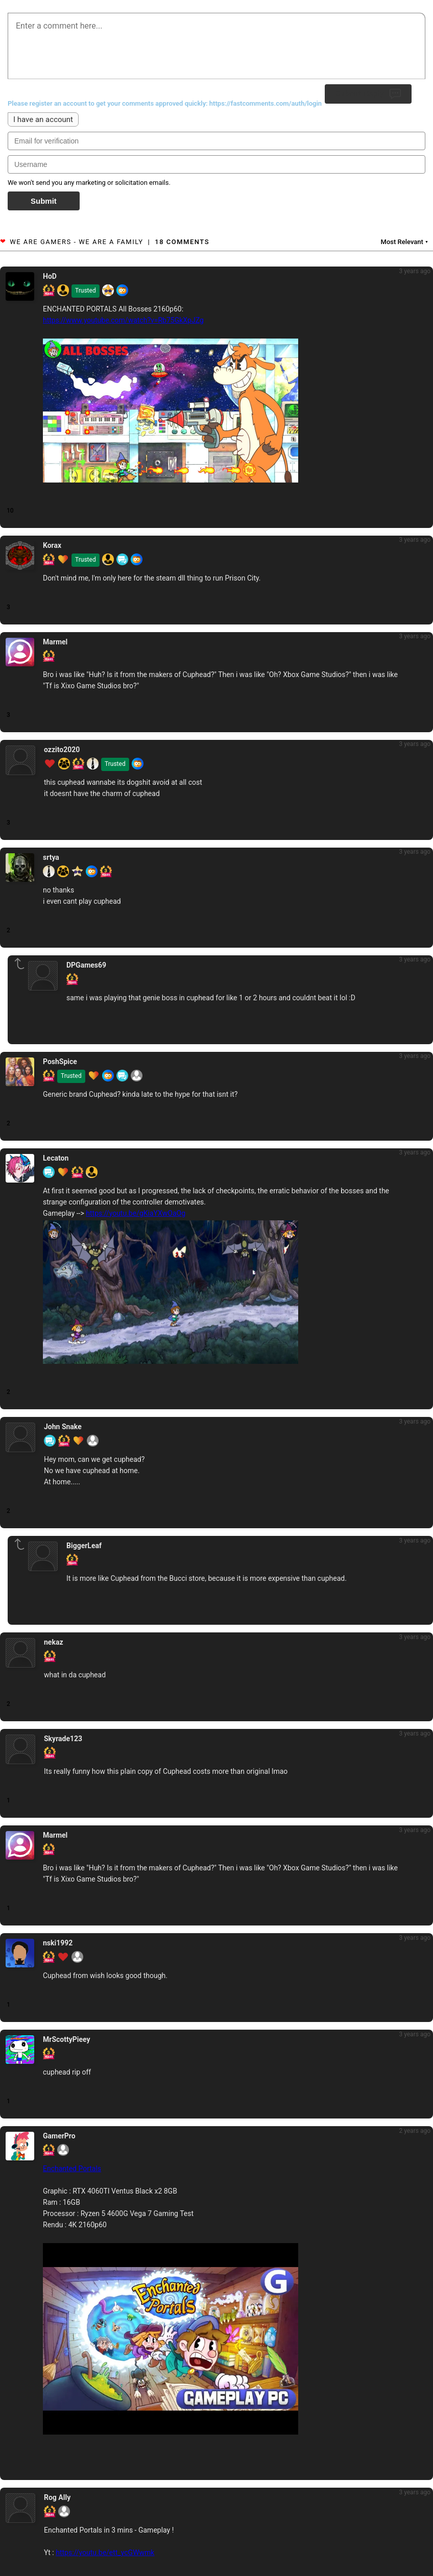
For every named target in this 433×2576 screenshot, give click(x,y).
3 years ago (414, 271)
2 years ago (414, 2130)
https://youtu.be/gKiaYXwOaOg (135, 1213)
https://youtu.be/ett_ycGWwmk (105, 2552)
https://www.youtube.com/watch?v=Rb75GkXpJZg (123, 320)
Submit (44, 201)
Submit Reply (368, 94)
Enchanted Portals (72, 2168)
